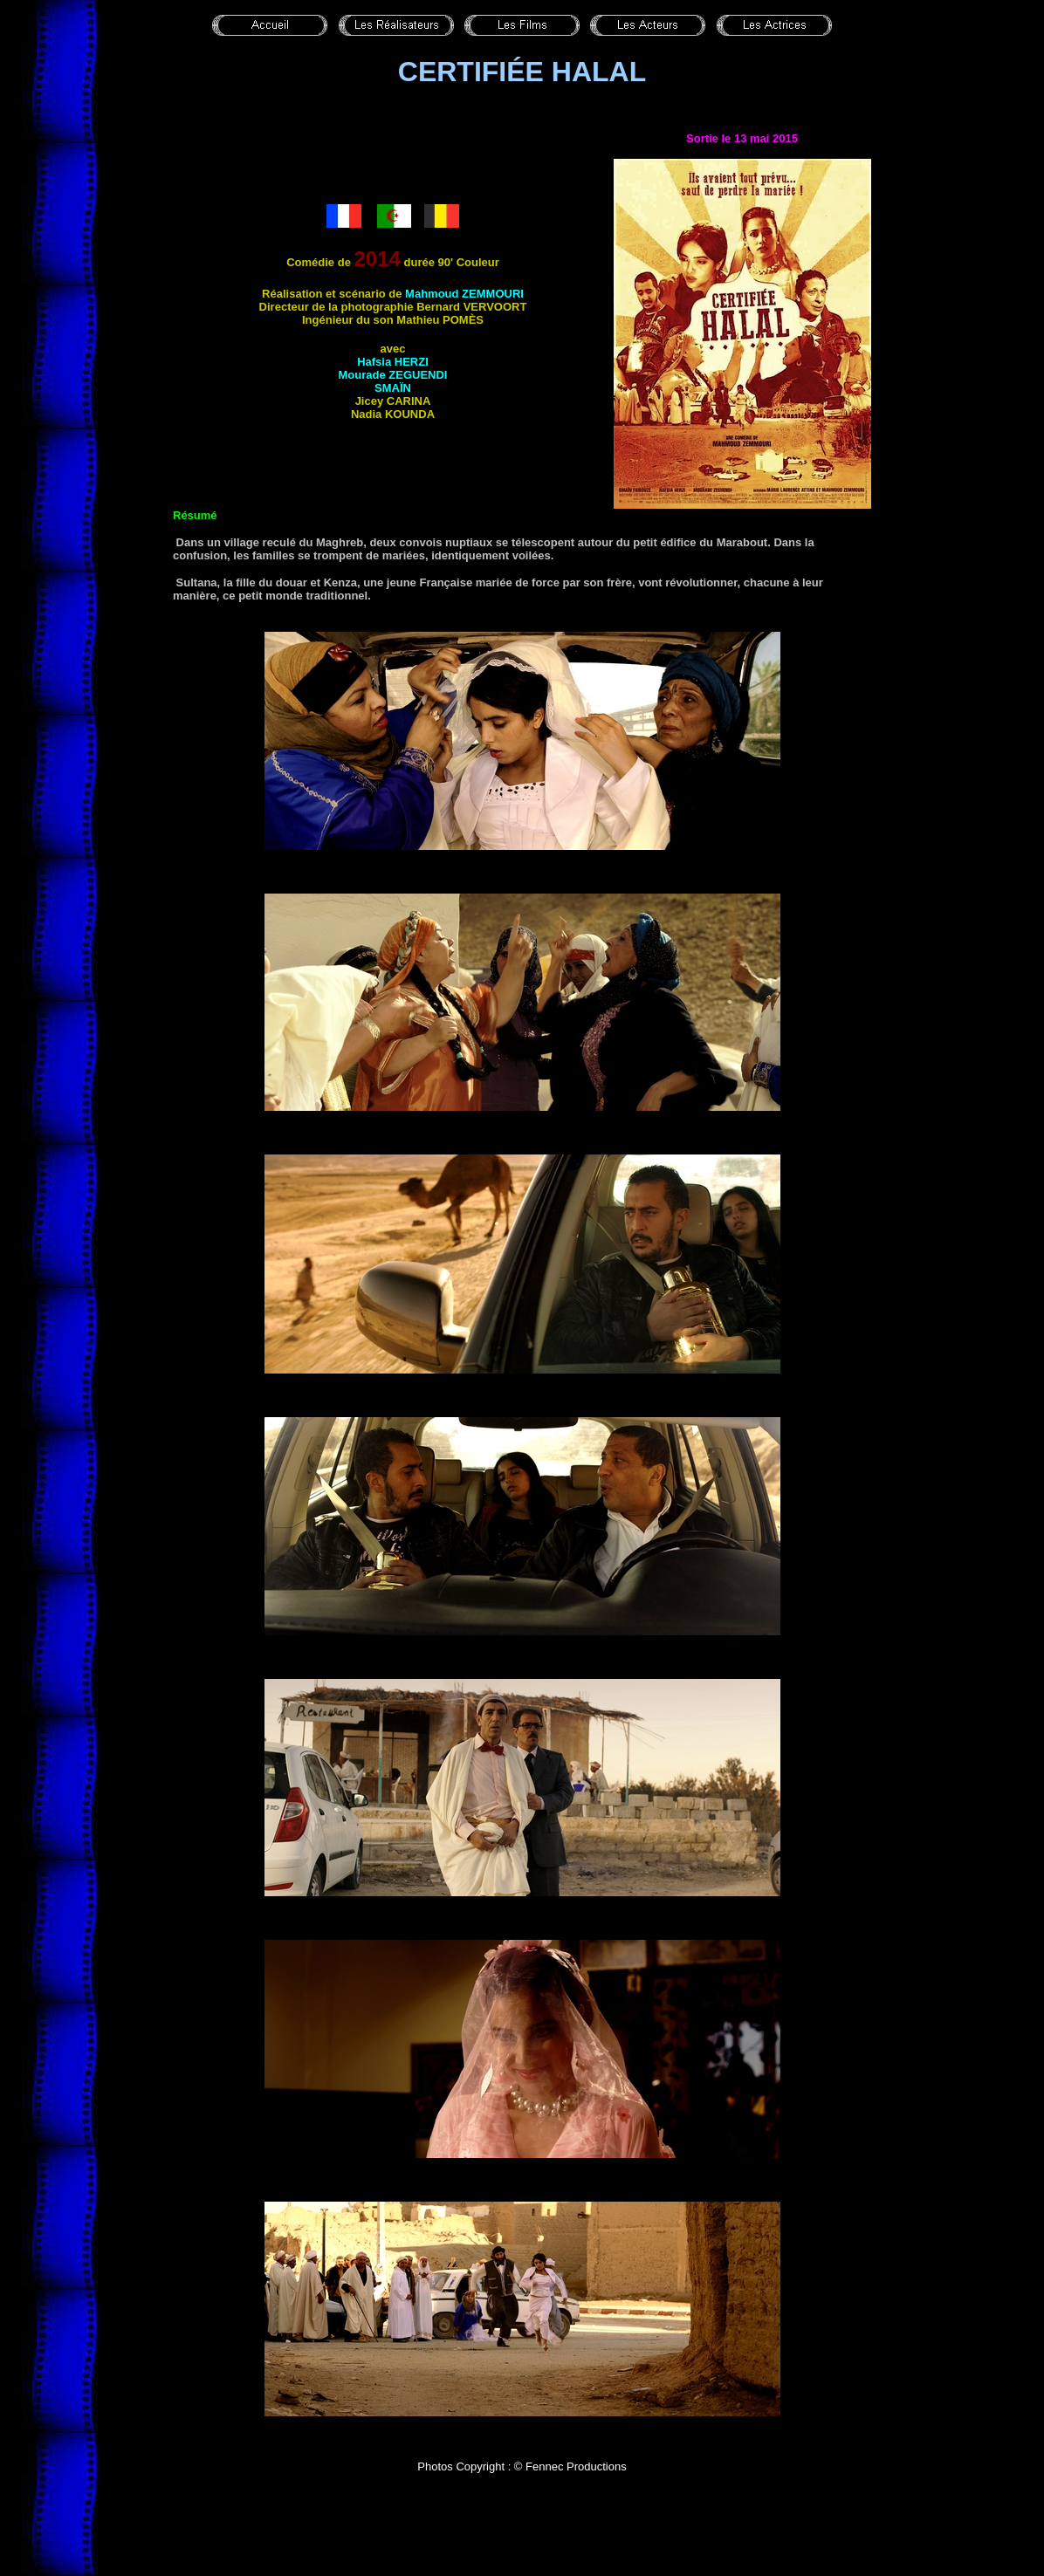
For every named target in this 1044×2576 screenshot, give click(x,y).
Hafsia (393, 361)
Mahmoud (464, 293)
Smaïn (392, 387)
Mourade (393, 374)
